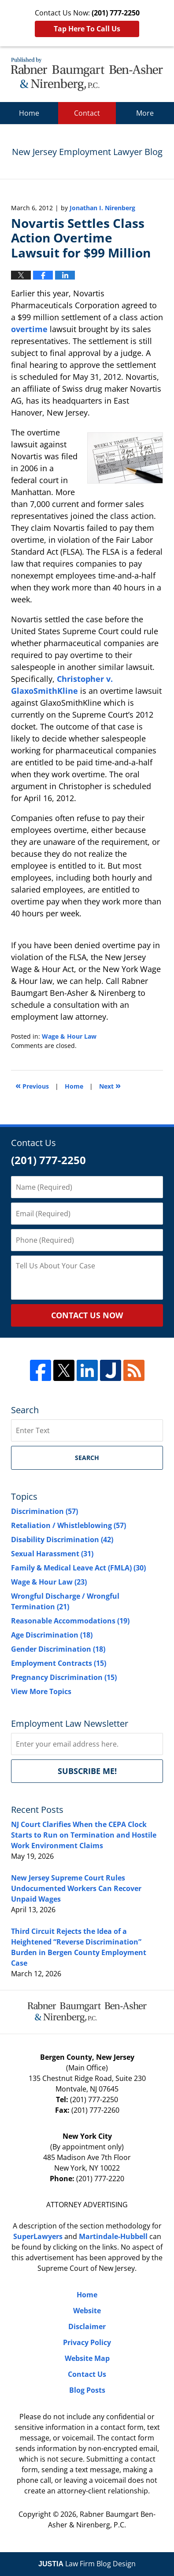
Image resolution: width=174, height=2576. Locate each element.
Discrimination (44, 1511)
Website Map (87, 2358)
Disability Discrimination (62, 1539)
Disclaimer (87, 2326)
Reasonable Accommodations (70, 1621)
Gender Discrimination (58, 1649)
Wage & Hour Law (69, 1036)
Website (87, 2310)
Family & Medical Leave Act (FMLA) (78, 1568)
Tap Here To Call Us (87, 29)
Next (110, 1085)
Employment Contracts (58, 1663)
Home (29, 113)
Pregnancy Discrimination (64, 1677)
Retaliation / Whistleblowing (68, 1525)
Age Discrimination (52, 1635)
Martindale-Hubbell (113, 2236)
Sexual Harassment (52, 1553)
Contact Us (87, 2374)
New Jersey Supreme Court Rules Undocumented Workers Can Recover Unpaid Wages (76, 1888)
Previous (32, 1085)
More (145, 113)
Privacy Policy (87, 2342)
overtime (29, 329)
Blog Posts (87, 2390)
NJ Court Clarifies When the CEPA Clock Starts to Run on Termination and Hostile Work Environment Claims (83, 1834)
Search (87, 1457)
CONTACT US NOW (87, 1315)
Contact (87, 113)
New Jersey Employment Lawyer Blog (87, 74)
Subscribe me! (87, 1771)
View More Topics (41, 1691)
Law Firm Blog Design (87, 2563)
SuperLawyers (38, 2236)
